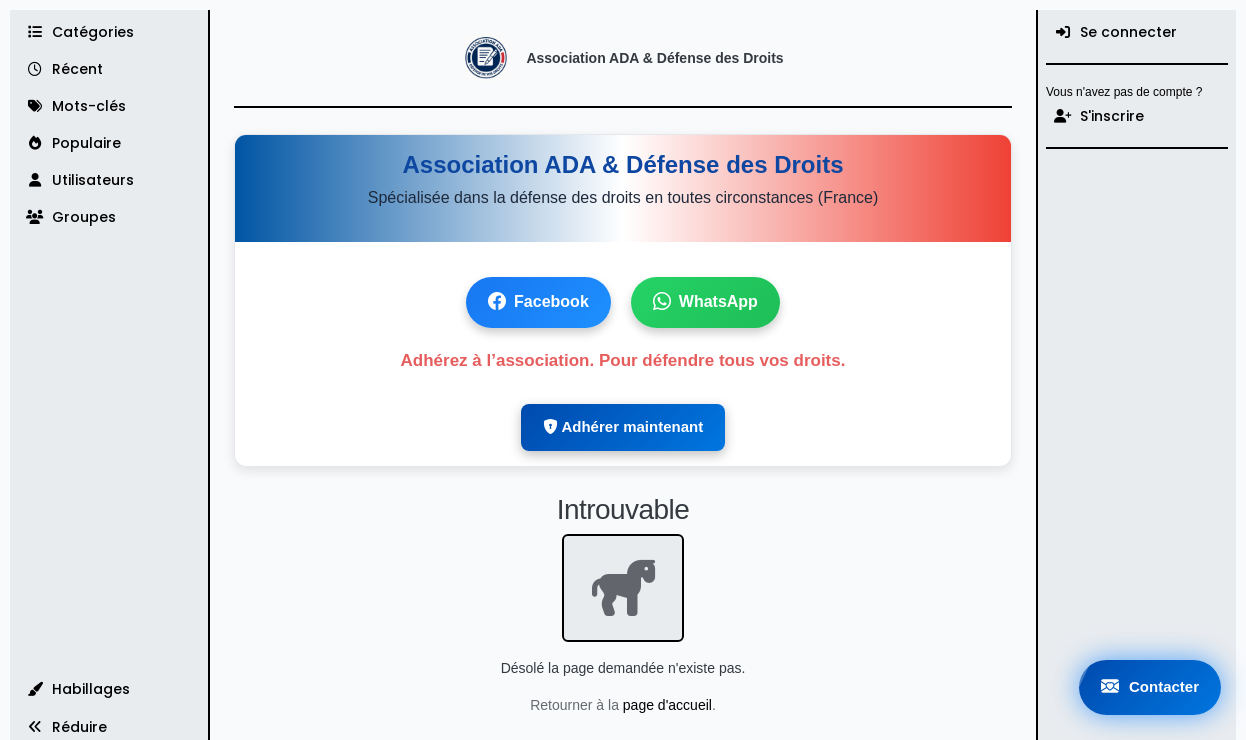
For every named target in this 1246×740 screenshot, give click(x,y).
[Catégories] (109, 32)
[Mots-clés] (109, 106)
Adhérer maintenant (623, 426)
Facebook (538, 302)
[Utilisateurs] (109, 180)
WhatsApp (705, 302)
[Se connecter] (1137, 32)
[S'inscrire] (1137, 116)
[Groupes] (109, 217)
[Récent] (109, 69)
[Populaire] (109, 143)
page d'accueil (667, 705)
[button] (109, 689)
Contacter (1150, 687)
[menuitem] (1137, 32)
